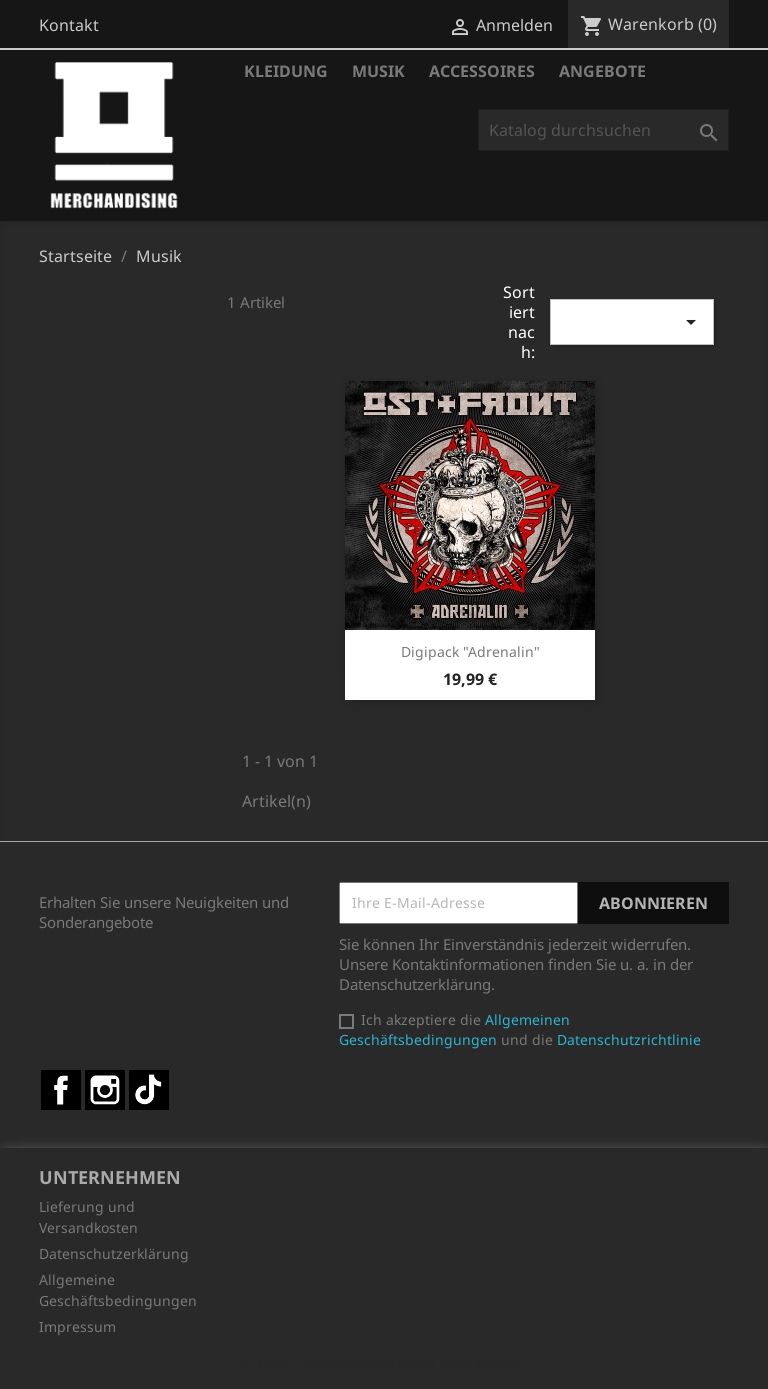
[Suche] (603, 130)
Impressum (77, 1326)
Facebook (61, 1090)
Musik (378, 71)
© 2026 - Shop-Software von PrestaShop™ (384, 1363)
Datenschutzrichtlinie (629, 1039)
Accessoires (482, 71)
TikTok (149, 1090)
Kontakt (69, 25)
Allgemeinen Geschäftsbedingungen (454, 1029)
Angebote (602, 71)
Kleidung (286, 71)
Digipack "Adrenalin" (470, 651)
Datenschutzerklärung (114, 1253)
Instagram (105, 1090)
